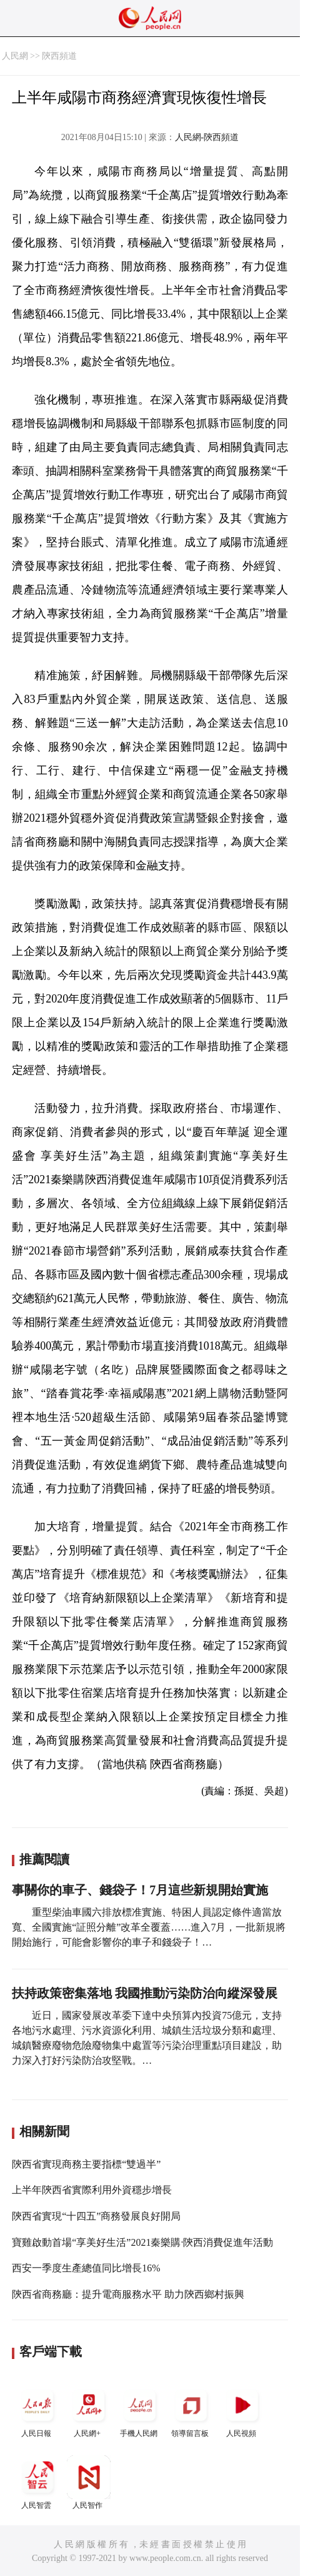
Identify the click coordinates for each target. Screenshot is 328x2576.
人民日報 (37, 2410)
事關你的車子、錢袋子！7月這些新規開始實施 (140, 1890)
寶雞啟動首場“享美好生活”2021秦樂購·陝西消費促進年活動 (142, 2242)
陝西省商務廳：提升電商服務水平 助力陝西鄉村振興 (128, 2294)
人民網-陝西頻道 (207, 137)
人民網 (15, 56)
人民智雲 (37, 2482)
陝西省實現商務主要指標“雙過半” (86, 2164)
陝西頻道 (59, 56)
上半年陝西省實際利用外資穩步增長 (92, 2190)
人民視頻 (242, 2410)
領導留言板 (191, 2410)
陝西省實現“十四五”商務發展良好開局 (96, 2216)
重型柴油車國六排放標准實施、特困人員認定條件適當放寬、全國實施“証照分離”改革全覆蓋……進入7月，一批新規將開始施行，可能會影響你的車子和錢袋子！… (149, 1927)
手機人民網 (140, 2410)
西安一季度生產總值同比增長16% (86, 2268)
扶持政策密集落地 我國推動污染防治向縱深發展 (144, 1993)
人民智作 (89, 2482)
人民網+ (89, 2410)
